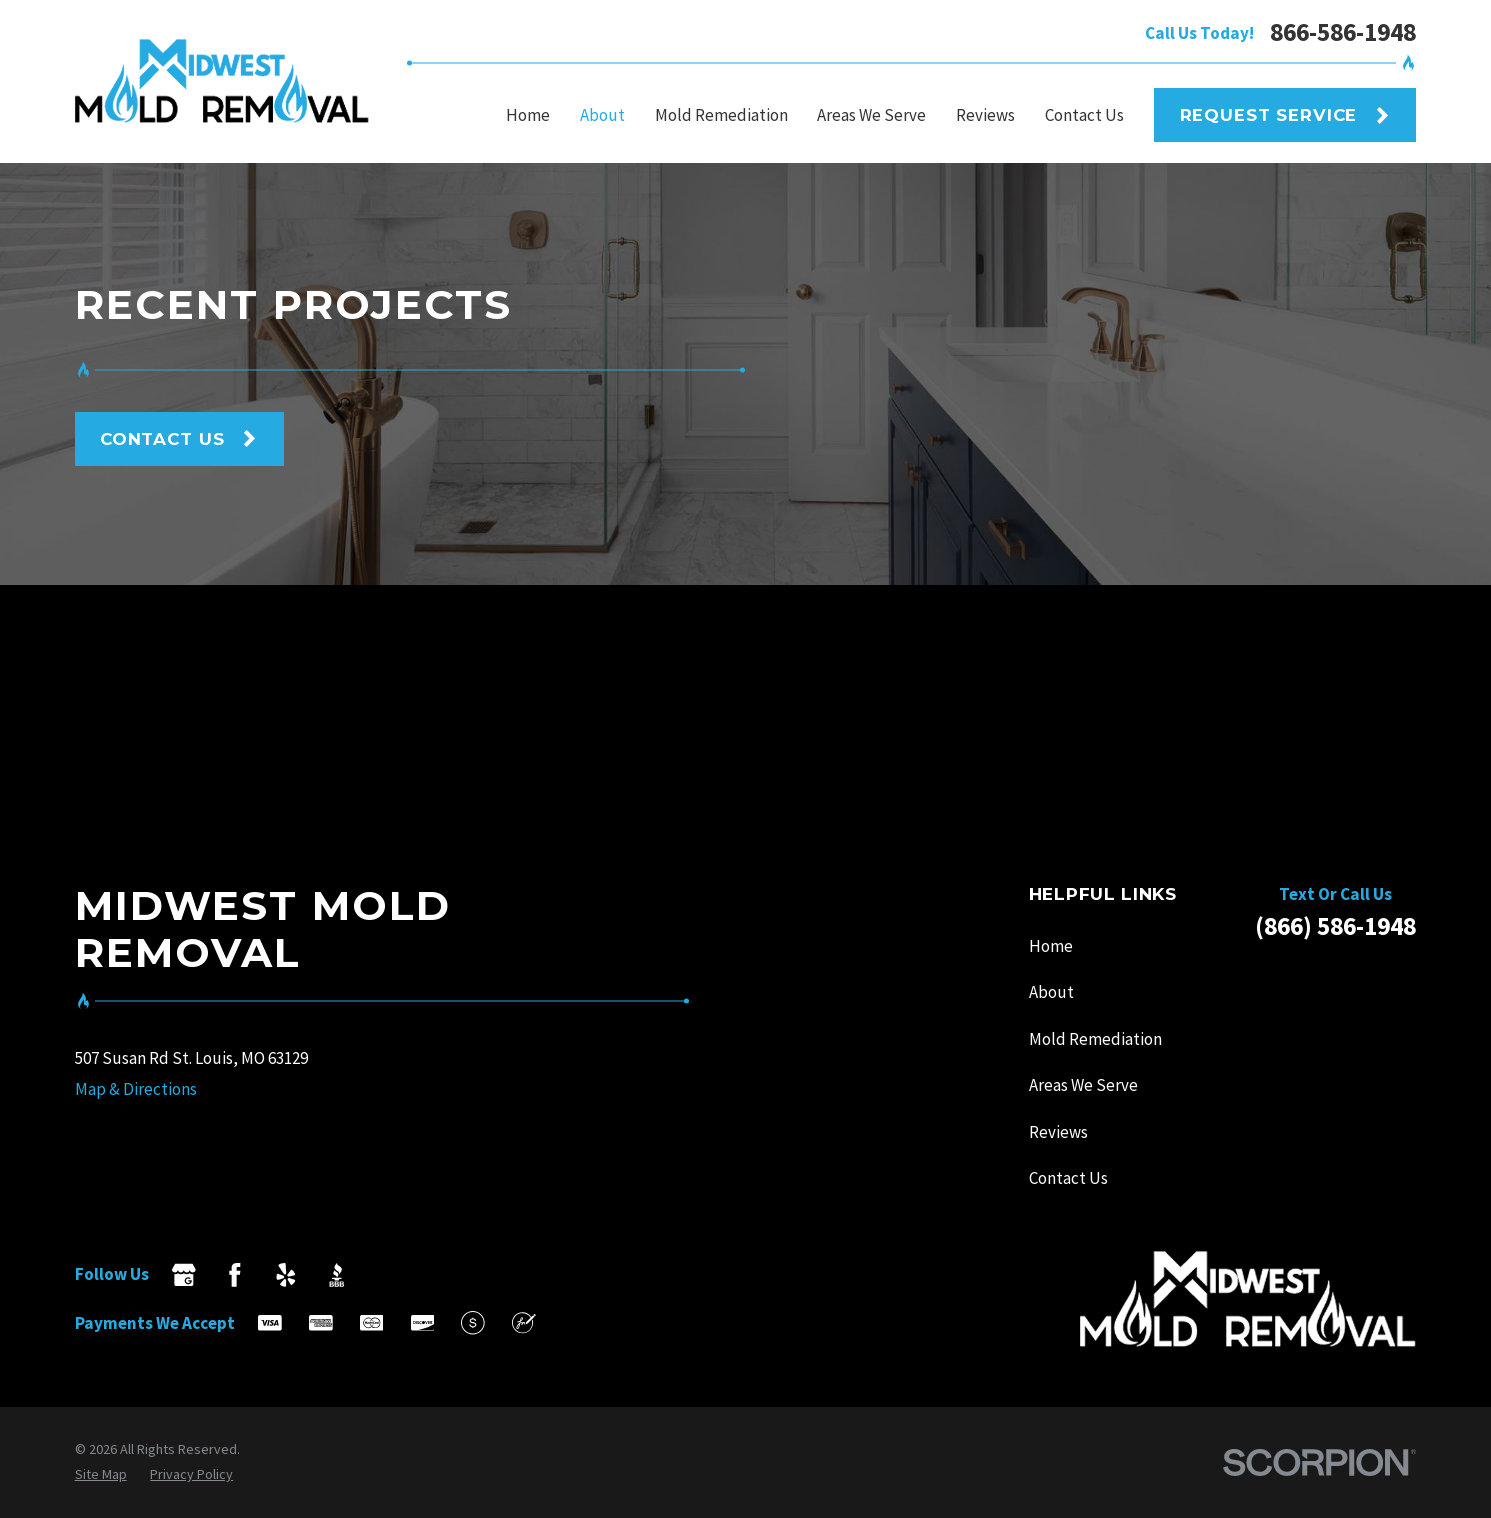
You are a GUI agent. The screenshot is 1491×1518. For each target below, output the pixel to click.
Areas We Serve (1083, 1085)
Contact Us (1068, 1178)
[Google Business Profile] (184, 1275)
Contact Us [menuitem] (1084, 115)
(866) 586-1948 (1335, 926)
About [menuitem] (602, 115)
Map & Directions (136, 1089)
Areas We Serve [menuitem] (871, 115)
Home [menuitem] (528, 115)
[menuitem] (101, 1474)
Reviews (1058, 1132)
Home (1051, 946)
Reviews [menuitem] (985, 115)
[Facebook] (235, 1275)
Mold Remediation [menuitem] (721, 115)
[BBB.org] (337, 1275)
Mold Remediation (1095, 1039)
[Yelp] (286, 1275)
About (1051, 992)
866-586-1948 (1343, 32)
